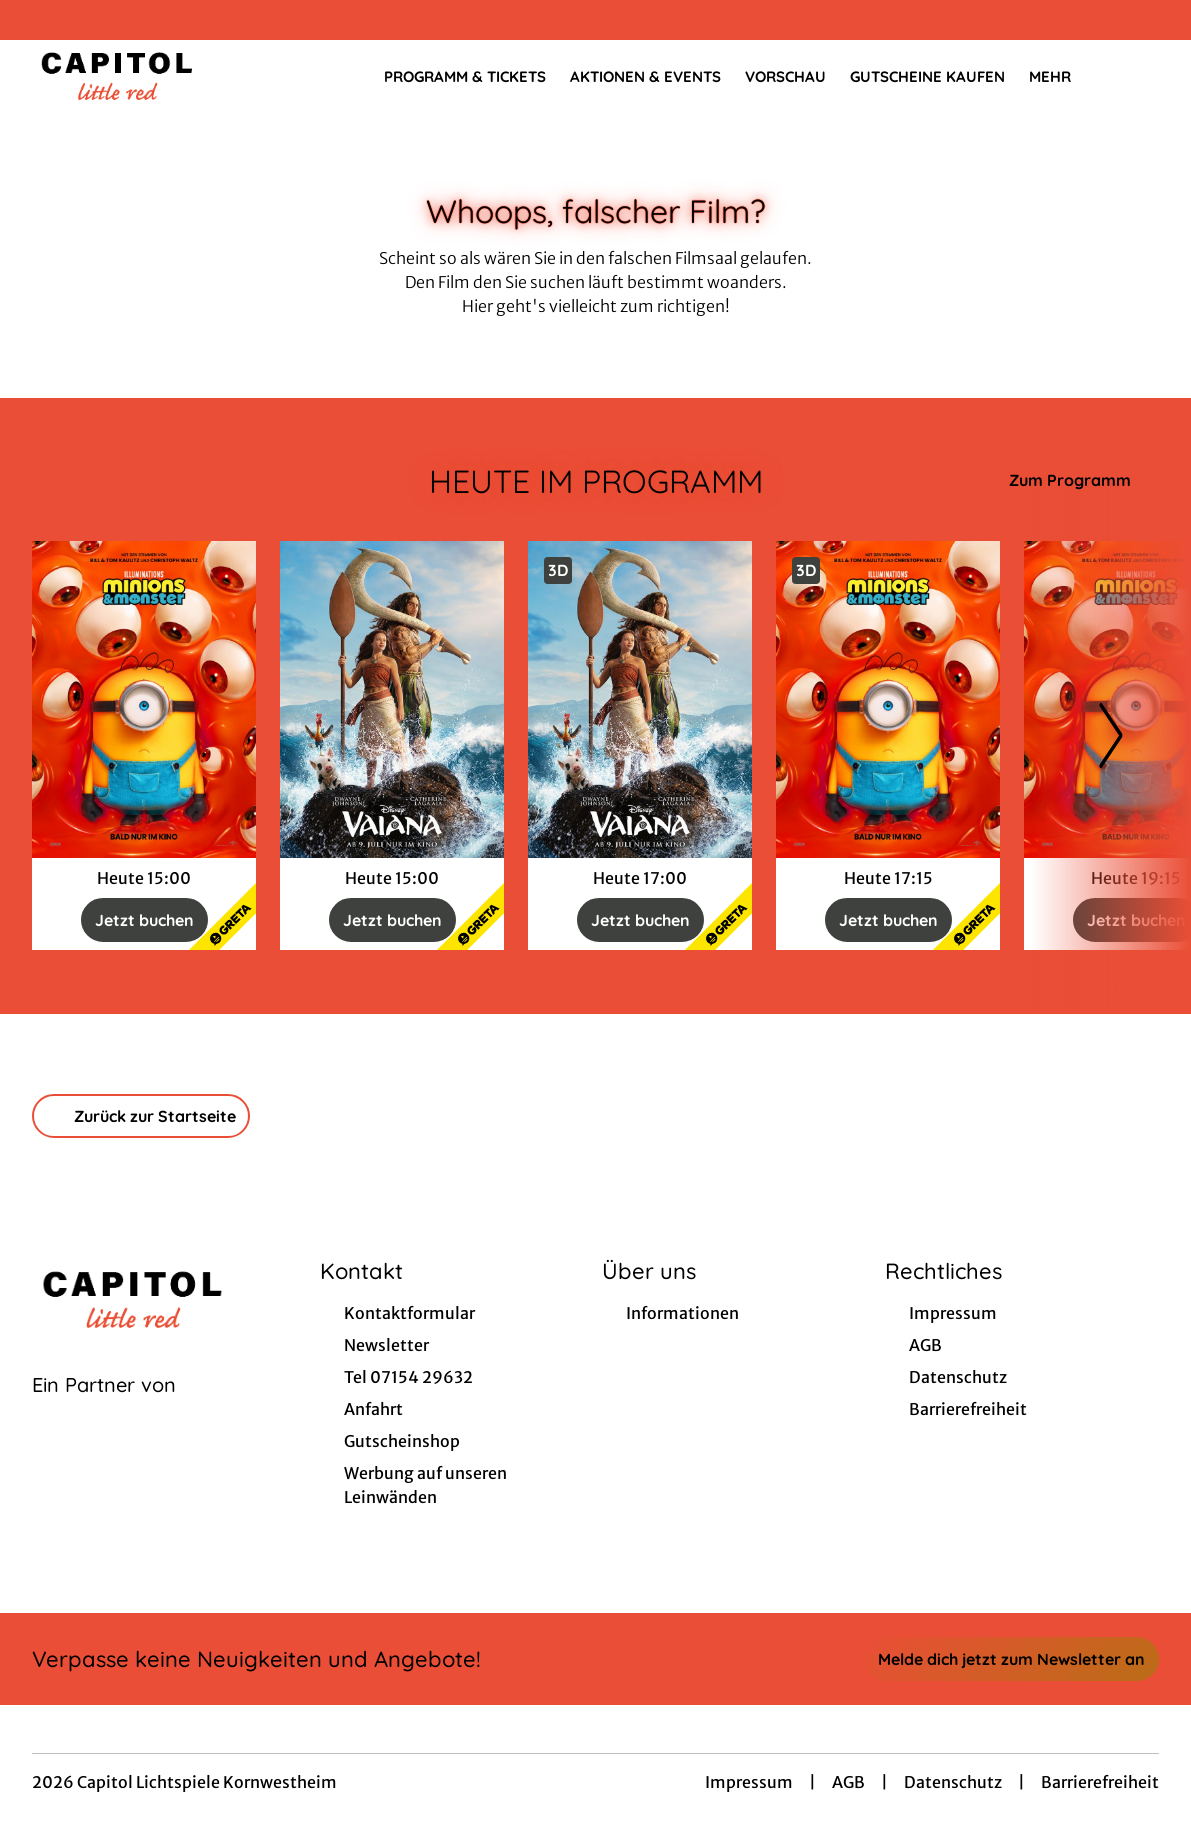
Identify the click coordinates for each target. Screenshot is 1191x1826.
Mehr (1062, 77)
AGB (848, 1782)
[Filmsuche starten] (1139, 76)
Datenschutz (953, 1782)
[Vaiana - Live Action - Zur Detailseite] (392, 699)
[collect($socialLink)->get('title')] (36, 20)
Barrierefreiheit (1100, 1782)
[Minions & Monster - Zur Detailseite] (144, 699)
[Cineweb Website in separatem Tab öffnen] (104, 1410)
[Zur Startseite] (172, 76)
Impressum (749, 1782)
